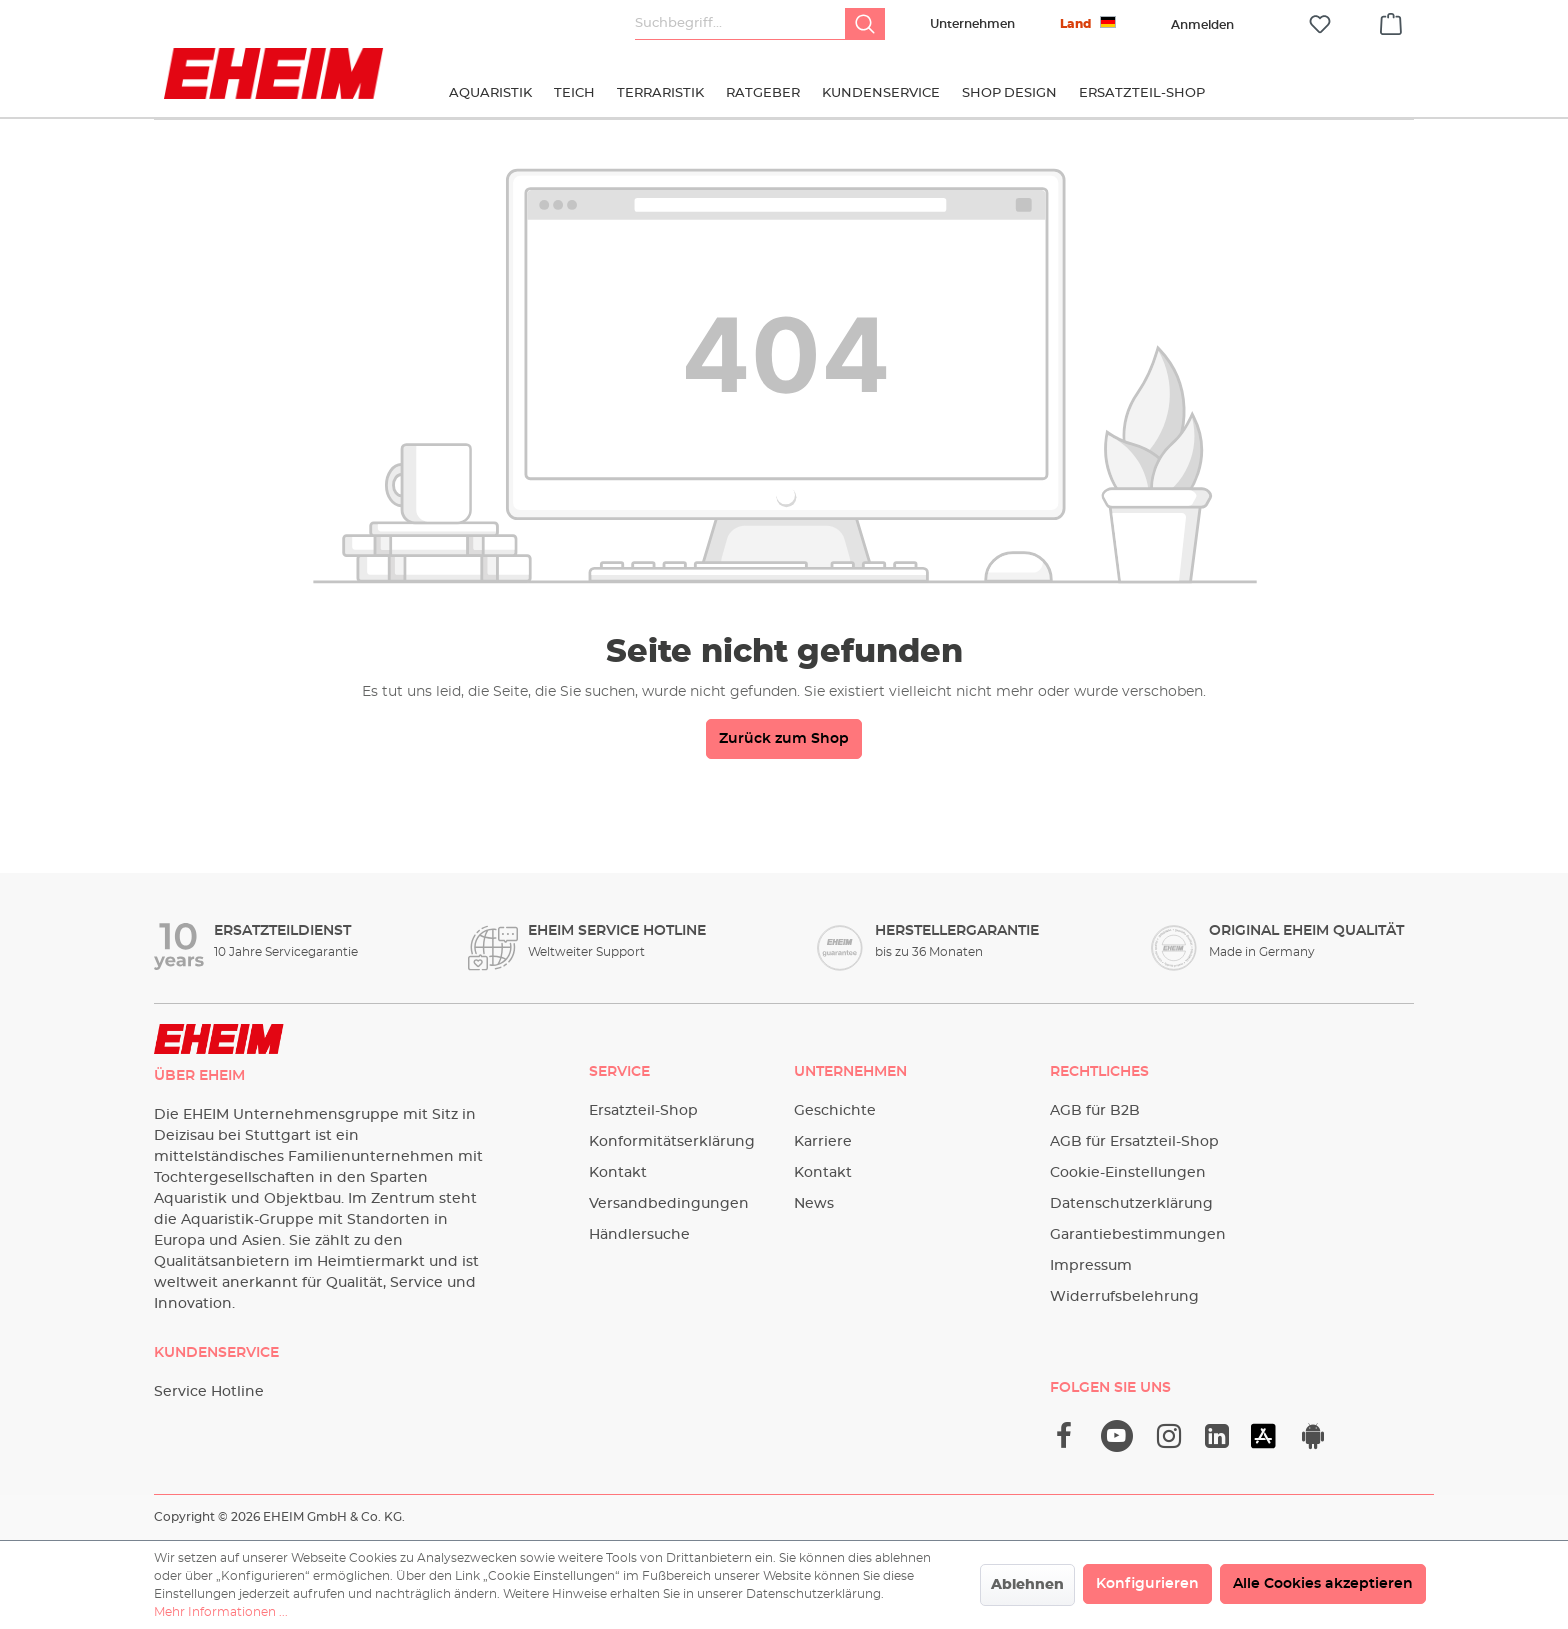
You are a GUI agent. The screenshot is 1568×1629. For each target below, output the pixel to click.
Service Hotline (209, 1392)
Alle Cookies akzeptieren (1323, 1584)
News (814, 1204)
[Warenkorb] (1391, 21)
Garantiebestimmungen (1138, 1235)
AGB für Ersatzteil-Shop (1134, 1142)
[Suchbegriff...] (740, 24)
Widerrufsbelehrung (1124, 1297)
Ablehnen (1027, 1585)
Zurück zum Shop (784, 739)
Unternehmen (972, 24)
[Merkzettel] (1320, 24)
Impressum (1091, 1266)
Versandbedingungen (669, 1204)
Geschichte (835, 1111)
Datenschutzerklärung (1131, 1204)
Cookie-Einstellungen (1128, 1173)
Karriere (823, 1142)
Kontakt (618, 1173)
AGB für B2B (1095, 1111)
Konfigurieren (1147, 1584)
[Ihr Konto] (1202, 25)
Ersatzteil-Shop (643, 1111)
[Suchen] (865, 24)
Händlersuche (639, 1235)
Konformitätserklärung (672, 1142)
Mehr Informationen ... (221, 1612)
